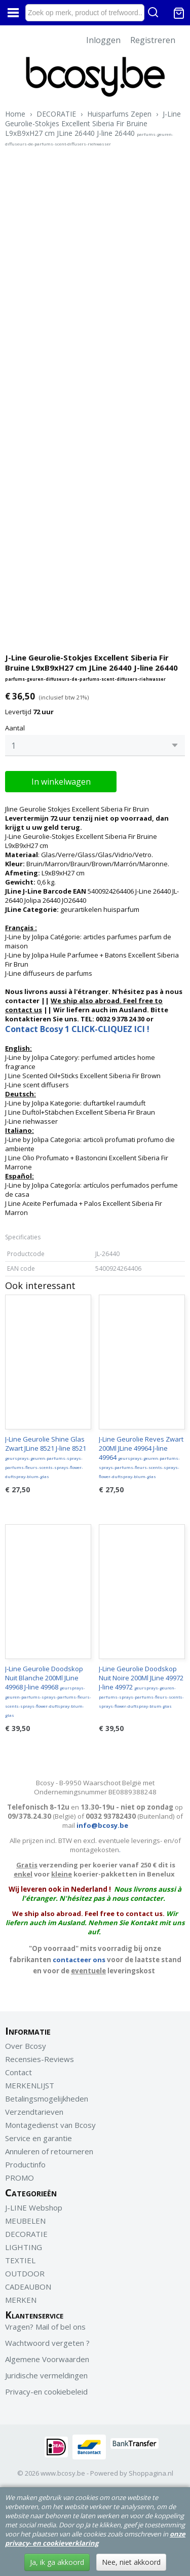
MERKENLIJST (29, 2085)
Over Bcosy (25, 2046)
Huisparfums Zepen (119, 114)
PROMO (19, 2178)
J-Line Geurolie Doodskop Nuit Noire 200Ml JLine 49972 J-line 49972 (141, 1686)
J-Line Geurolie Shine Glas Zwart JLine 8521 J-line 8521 (45, 1456)
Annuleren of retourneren (49, 2151)
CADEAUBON (28, 2286)
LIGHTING (23, 2247)
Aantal (15, 727)
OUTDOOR (25, 2273)
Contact (18, 2072)
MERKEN (20, 2300)
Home (15, 114)
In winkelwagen (61, 781)
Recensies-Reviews (39, 2059)
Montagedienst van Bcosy (50, 2125)
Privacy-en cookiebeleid (46, 2391)
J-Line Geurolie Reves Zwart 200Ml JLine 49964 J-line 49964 (141, 1456)
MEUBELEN (25, 2221)
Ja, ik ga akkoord (57, 2562)
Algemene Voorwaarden (47, 2359)
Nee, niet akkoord (131, 2562)
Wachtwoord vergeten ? (47, 2343)
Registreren (152, 40)
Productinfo (25, 2164)
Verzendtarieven (34, 2112)
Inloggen (103, 40)
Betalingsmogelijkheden (46, 2098)
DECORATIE (56, 114)
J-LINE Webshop (33, 2207)
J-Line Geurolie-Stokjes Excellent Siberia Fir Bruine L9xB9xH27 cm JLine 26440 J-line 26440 (93, 127)
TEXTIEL (20, 2260)
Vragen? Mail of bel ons (45, 2327)
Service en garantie (38, 2138)
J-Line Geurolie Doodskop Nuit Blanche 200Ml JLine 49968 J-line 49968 (48, 1691)
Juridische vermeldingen (46, 2375)
